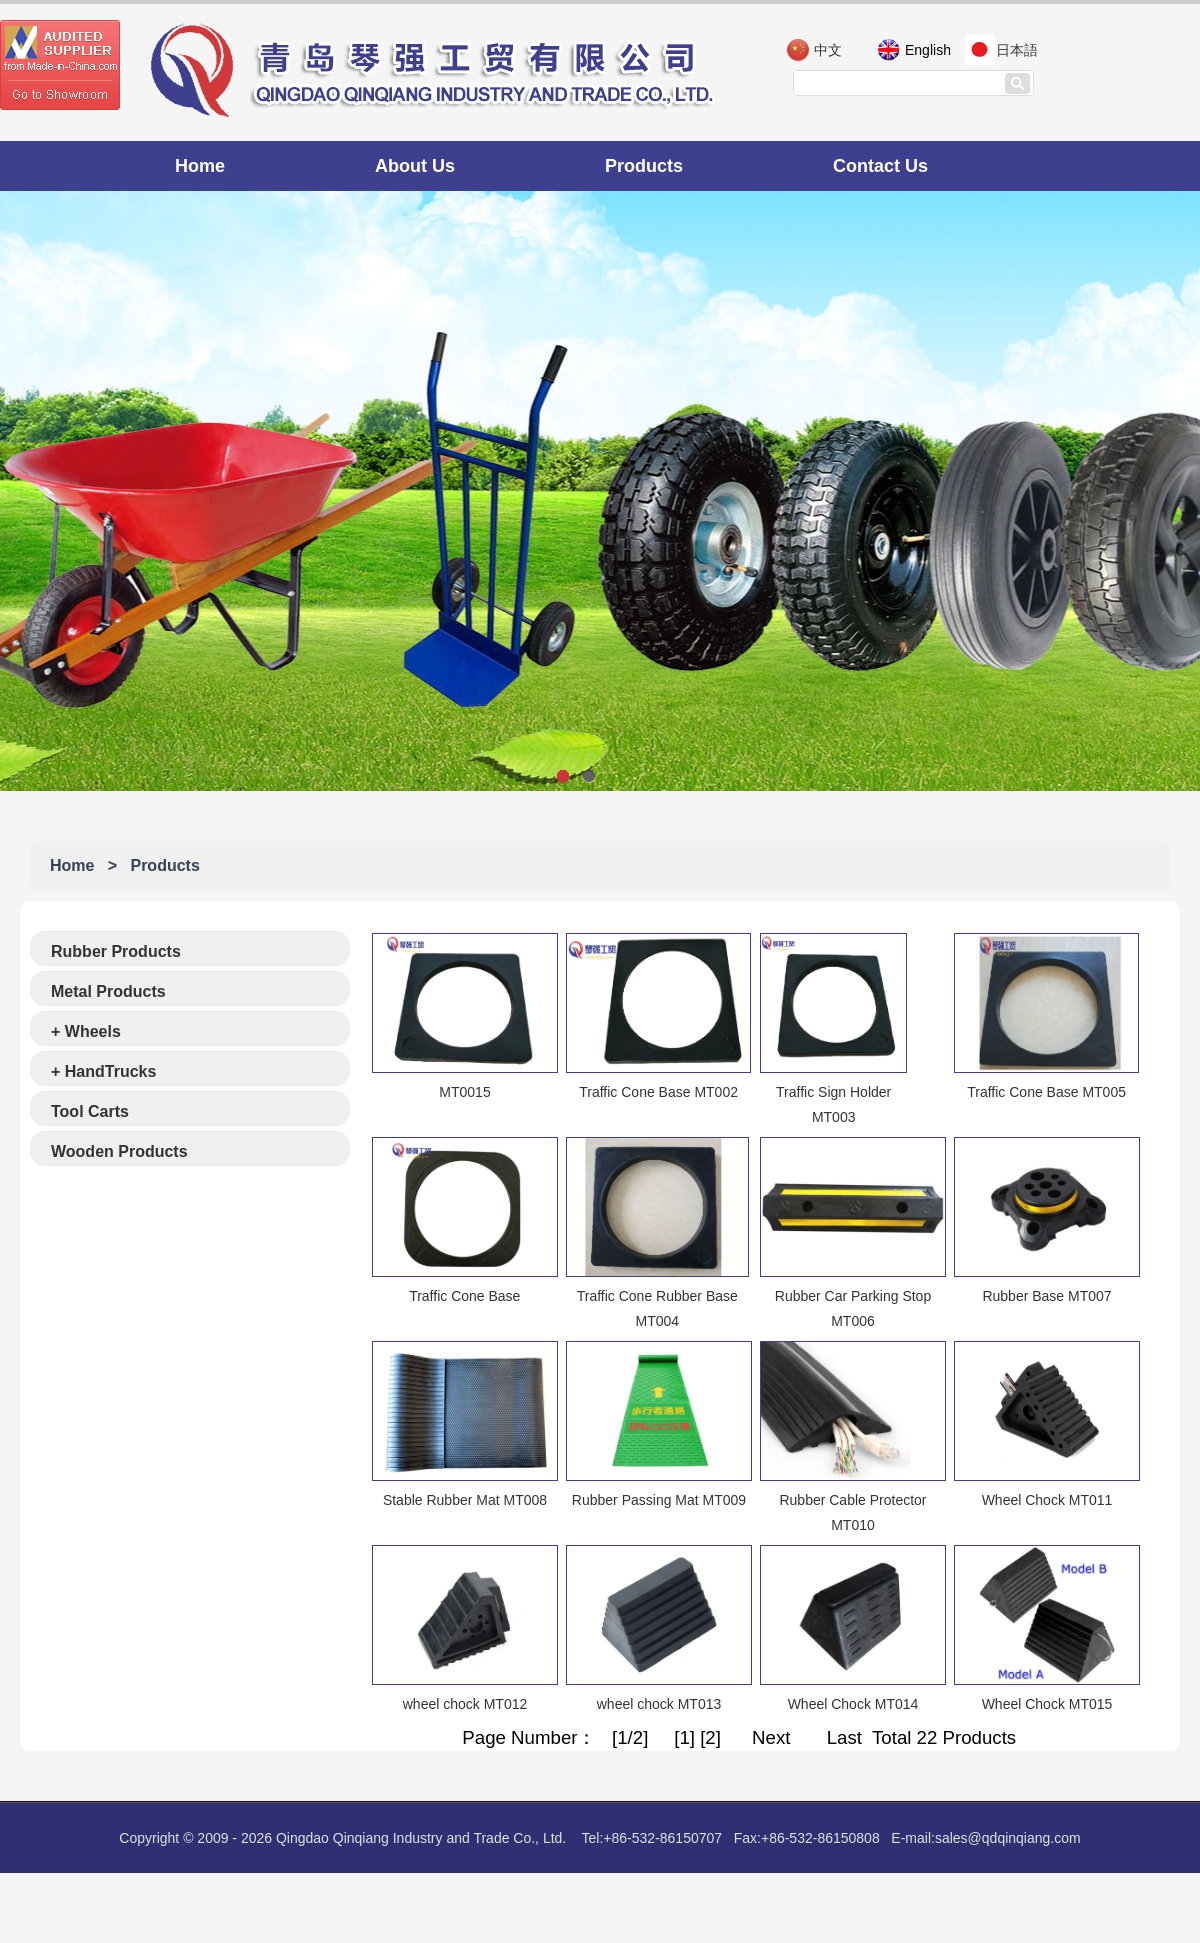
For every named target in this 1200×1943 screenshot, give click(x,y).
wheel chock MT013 (659, 1704)
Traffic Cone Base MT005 (1046, 1092)
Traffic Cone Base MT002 (658, 1092)
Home (200, 166)
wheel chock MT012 (465, 1704)
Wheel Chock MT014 (853, 1704)
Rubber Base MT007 (1046, 1296)
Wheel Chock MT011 (1047, 1500)
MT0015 (464, 1092)
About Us (415, 166)
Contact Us (880, 166)
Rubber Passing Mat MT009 (659, 1500)
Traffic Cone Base (464, 1296)
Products (644, 166)
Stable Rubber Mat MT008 (465, 1500)
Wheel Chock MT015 (1047, 1704)
